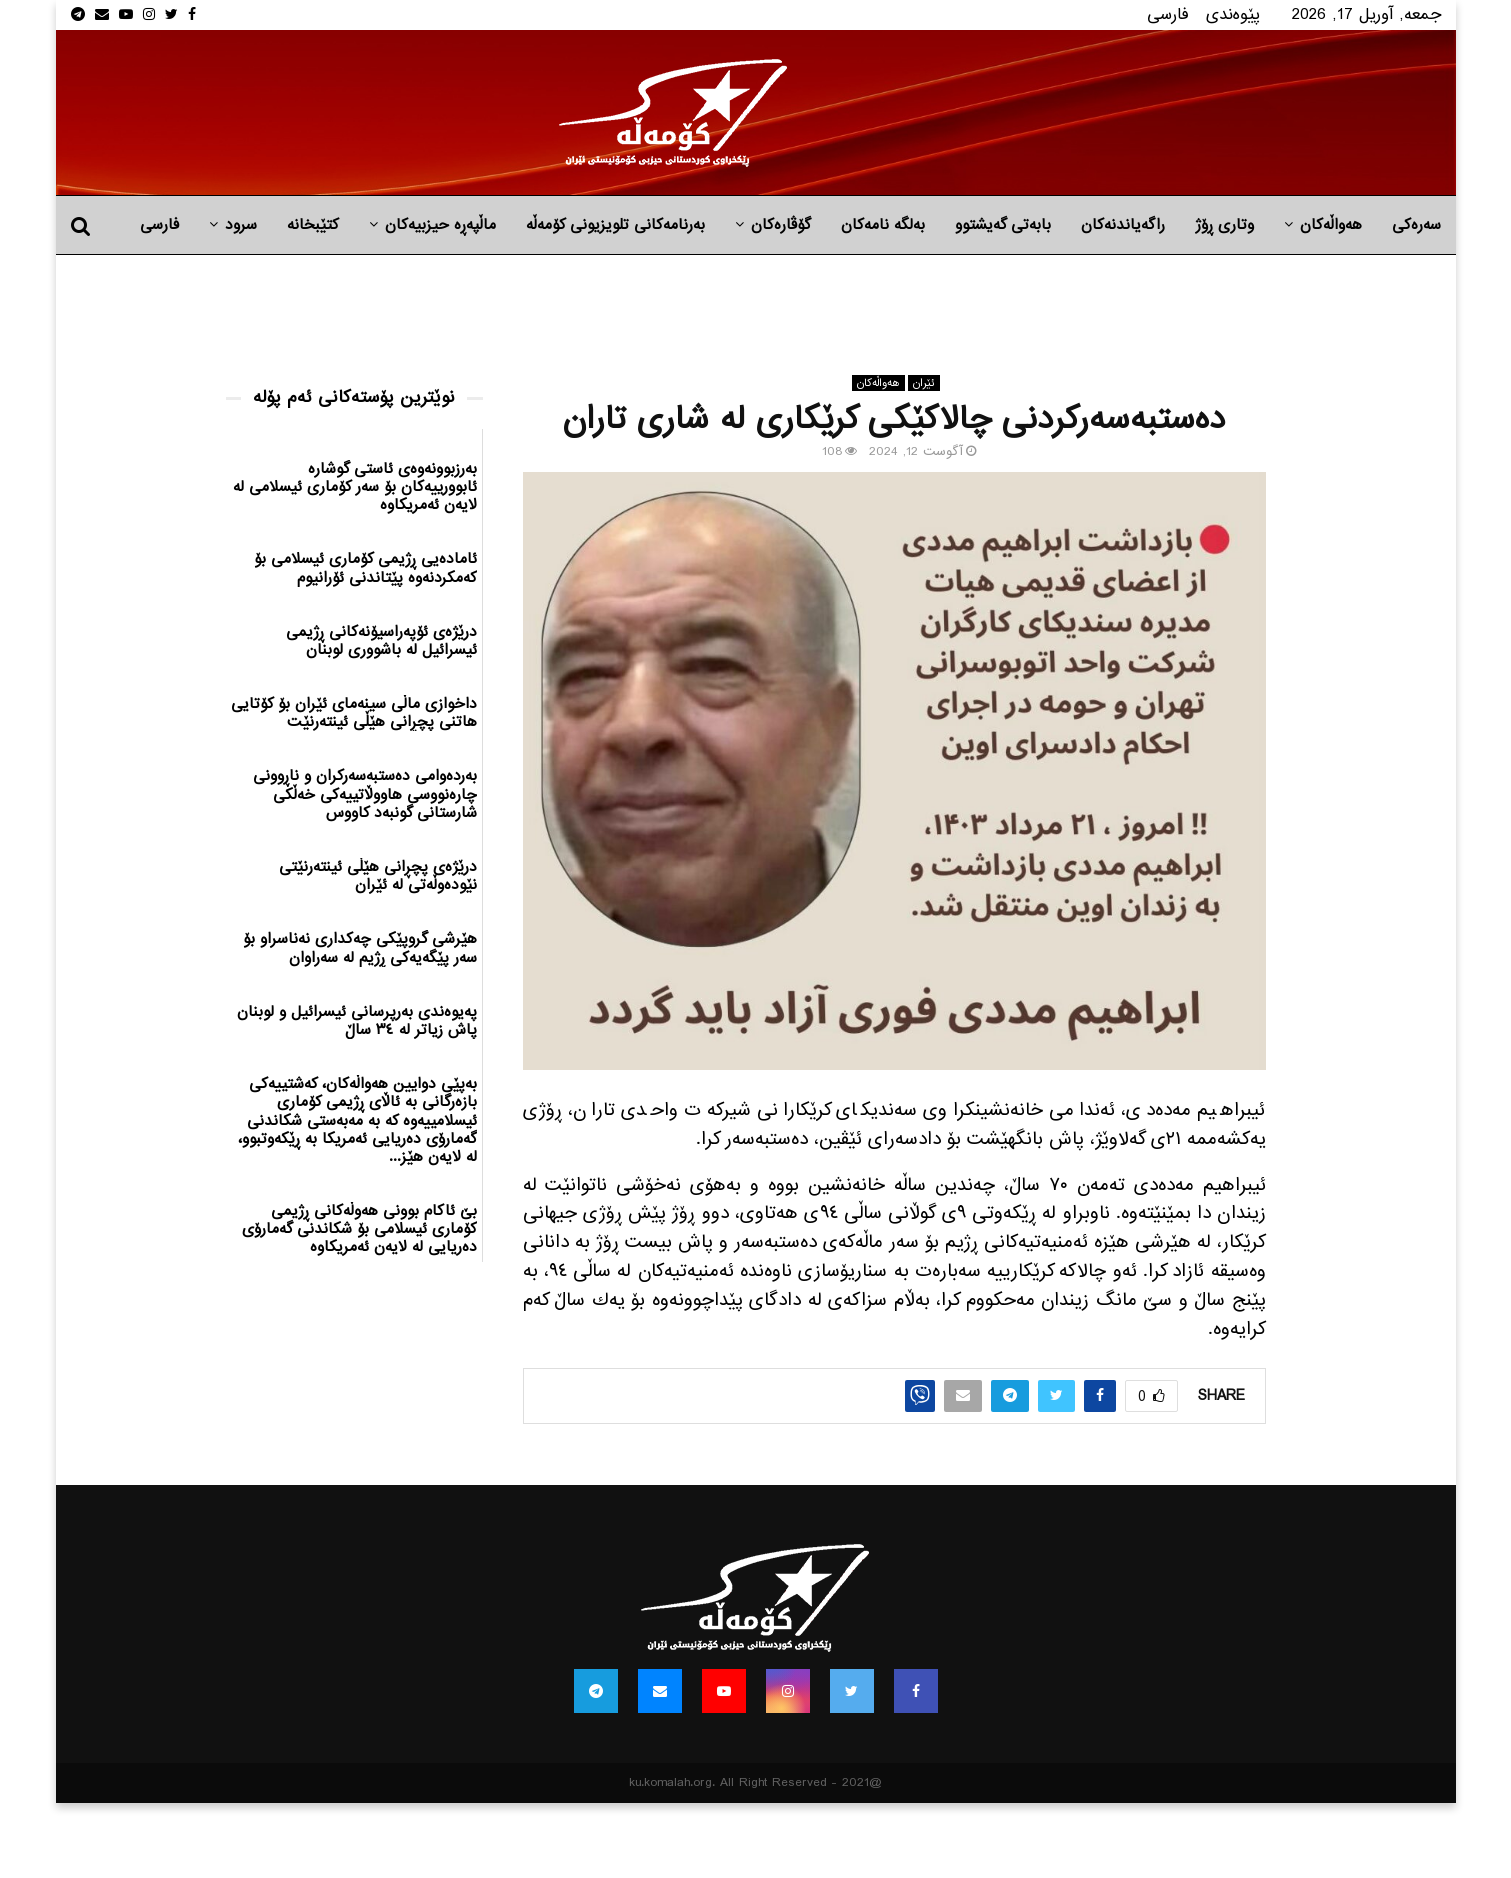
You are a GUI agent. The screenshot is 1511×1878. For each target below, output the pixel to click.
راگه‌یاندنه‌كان (1123, 225)
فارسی (1168, 14)
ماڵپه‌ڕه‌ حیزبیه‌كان (440, 225)
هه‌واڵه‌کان (1331, 225)
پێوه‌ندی (1233, 14)
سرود (241, 225)
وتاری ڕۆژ (1224, 225)
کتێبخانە (313, 225)
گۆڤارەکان (781, 225)
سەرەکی (1416, 225)
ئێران (924, 383)
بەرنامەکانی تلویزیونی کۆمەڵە (615, 225)
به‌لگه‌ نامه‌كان (883, 225)
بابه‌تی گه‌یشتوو (1003, 225)
